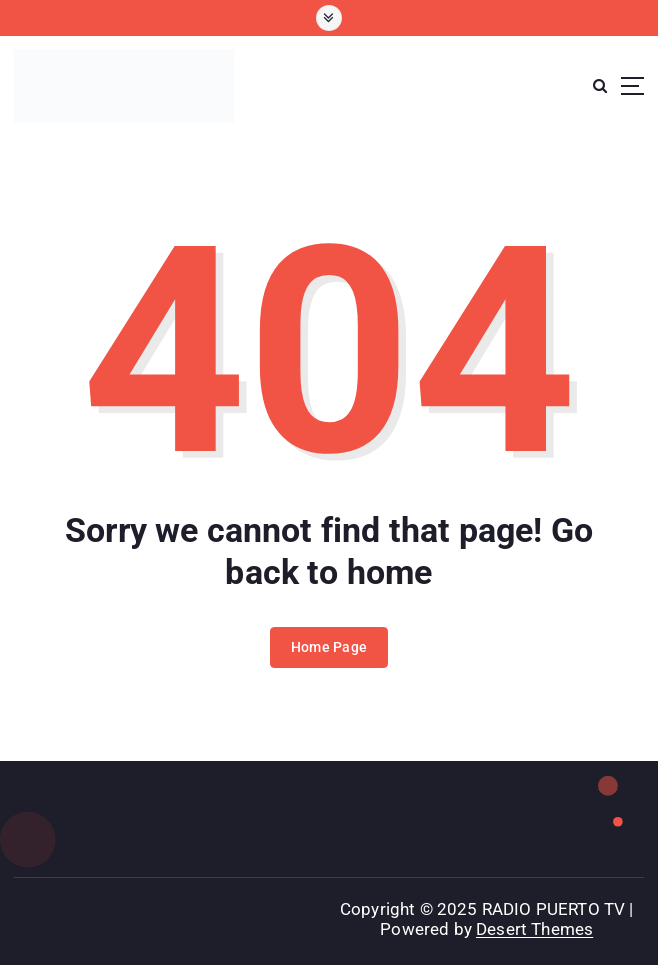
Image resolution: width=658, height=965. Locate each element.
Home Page (329, 647)
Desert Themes (534, 929)
